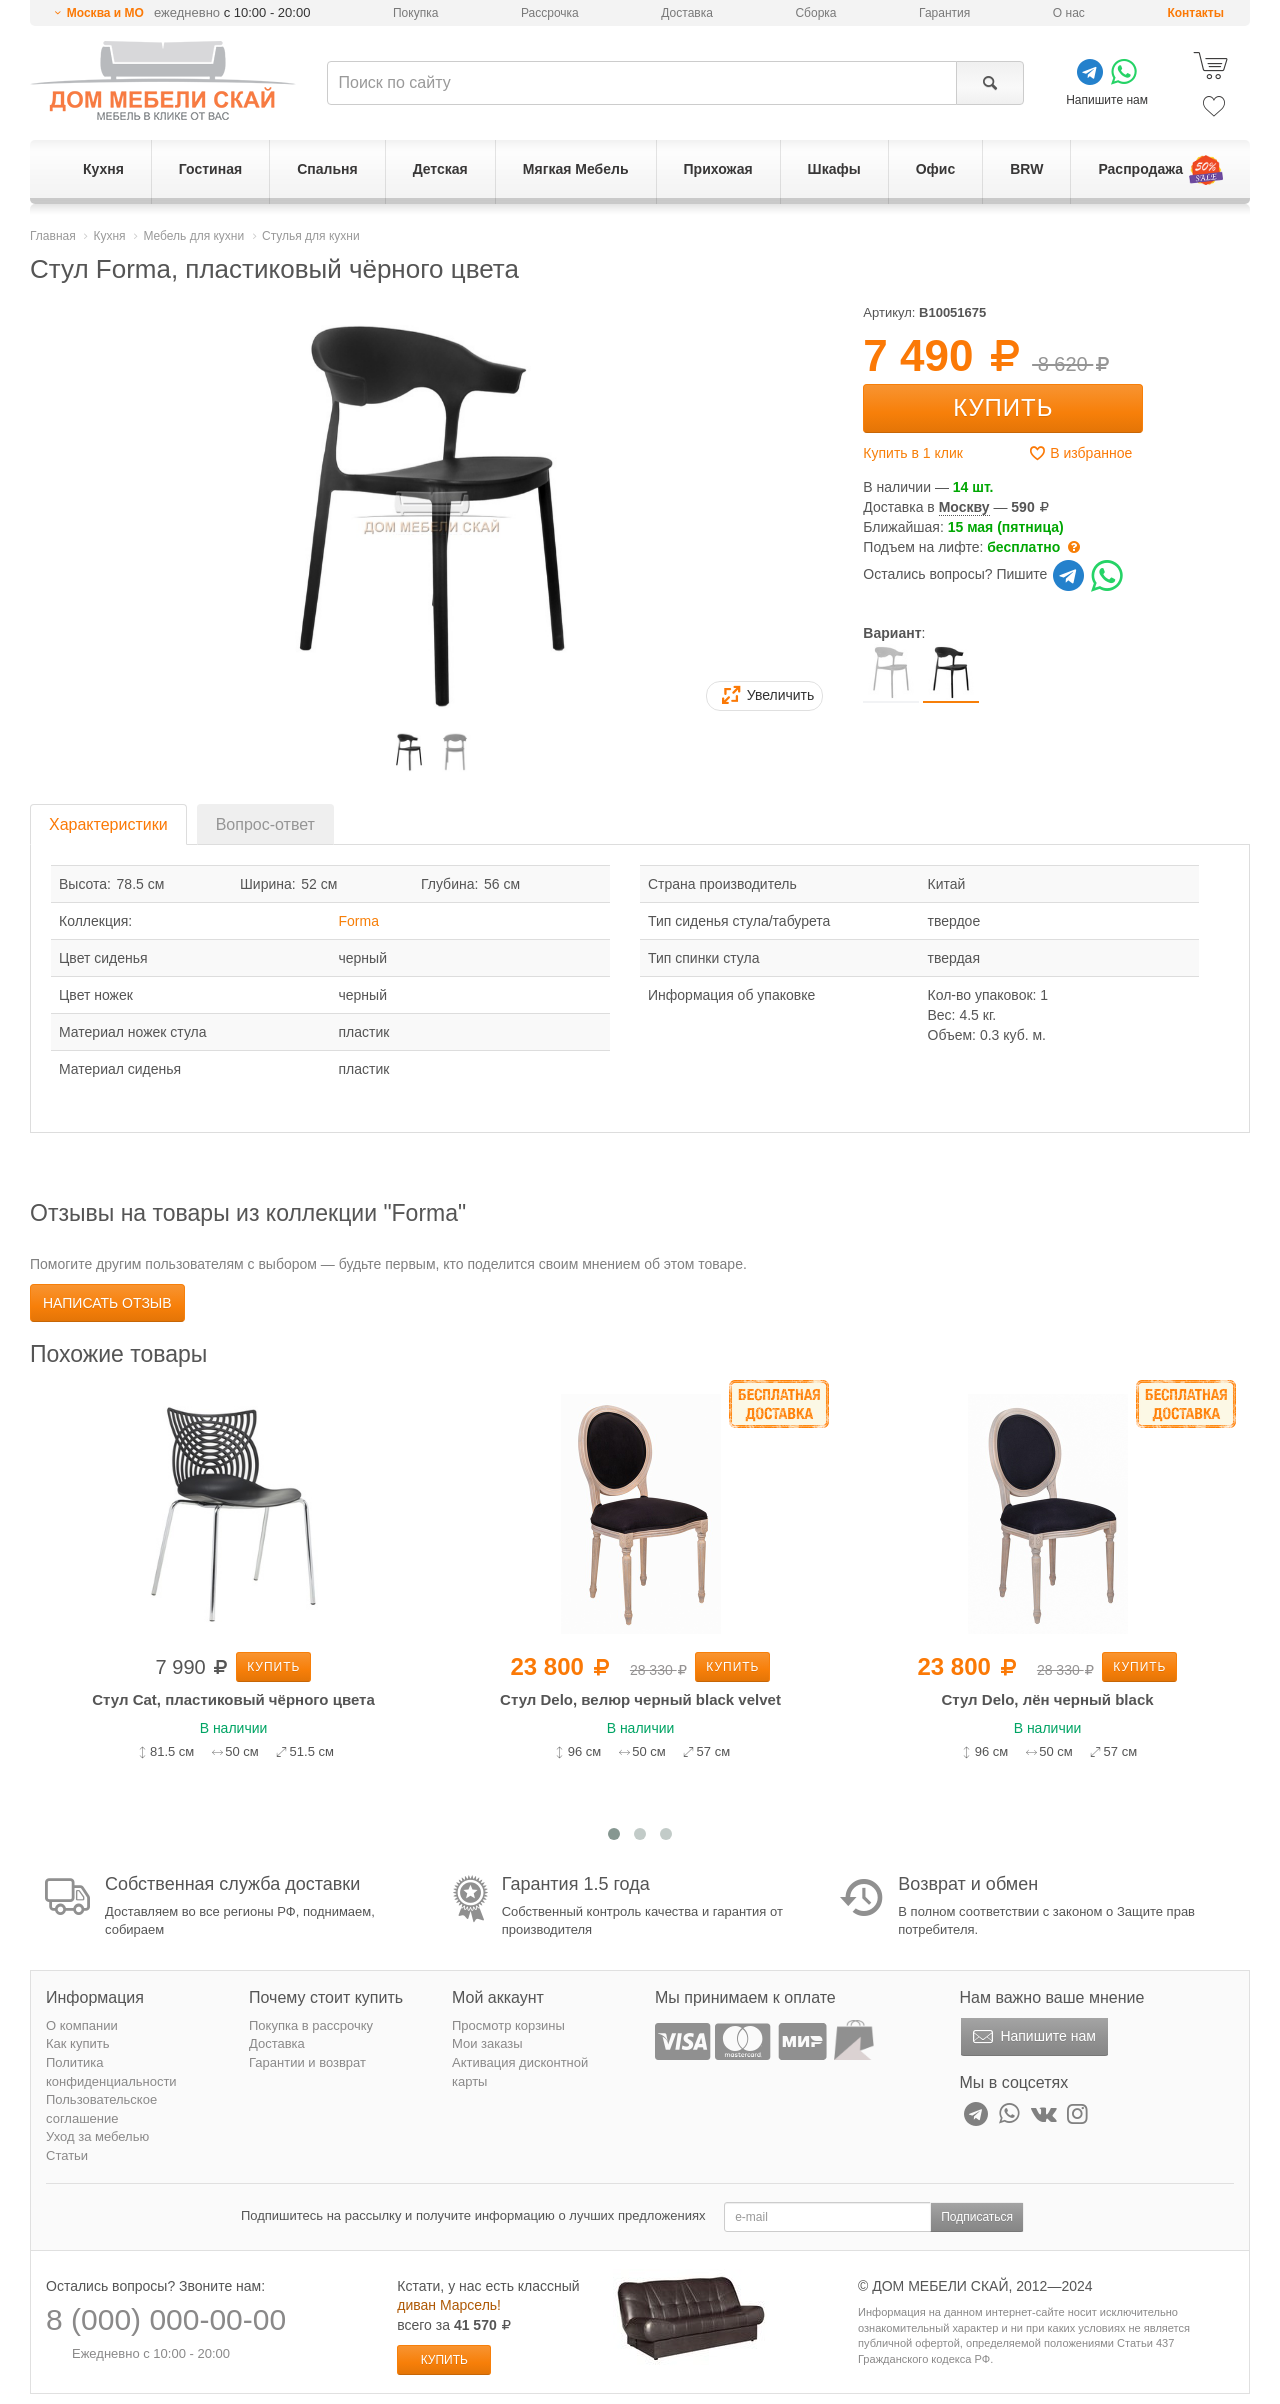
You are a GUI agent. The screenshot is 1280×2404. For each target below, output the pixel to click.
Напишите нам (1032, 2037)
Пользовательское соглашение (101, 2109)
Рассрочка (550, 13)
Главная (53, 236)
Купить (1003, 407)
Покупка (415, 13)
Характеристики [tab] (108, 824)
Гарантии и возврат (307, 2062)
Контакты (1195, 13)
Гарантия (944, 13)
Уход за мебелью (97, 2136)
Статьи (67, 2155)
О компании (82, 2025)
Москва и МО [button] (105, 13)
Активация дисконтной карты (520, 2072)
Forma (359, 921)
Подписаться (977, 2217)
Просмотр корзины (508, 2025)
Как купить (77, 2043)
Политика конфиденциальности (111, 2072)
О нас (1069, 13)
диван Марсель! (449, 2305)
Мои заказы (487, 2043)
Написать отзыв (107, 1303)
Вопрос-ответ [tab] (265, 824)
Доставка (687, 13)
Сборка (815, 13)
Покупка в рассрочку (311, 2025)
